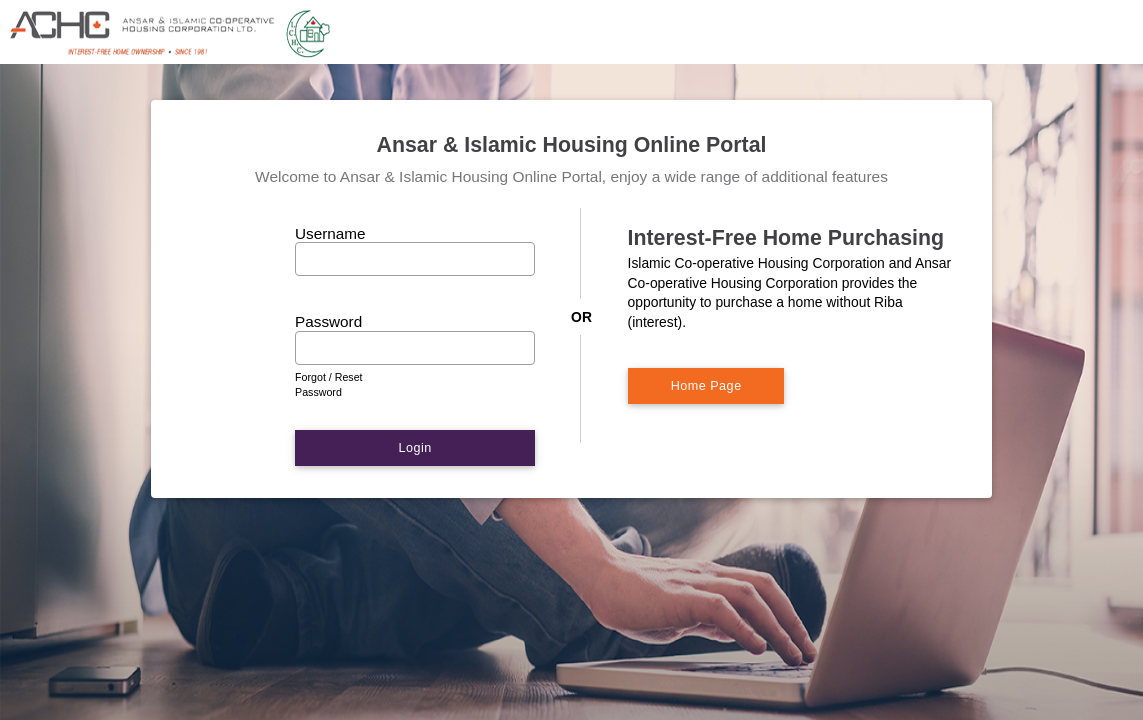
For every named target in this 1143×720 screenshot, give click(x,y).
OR (581, 317)
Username (330, 233)
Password (329, 321)
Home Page (706, 386)
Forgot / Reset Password (329, 384)
